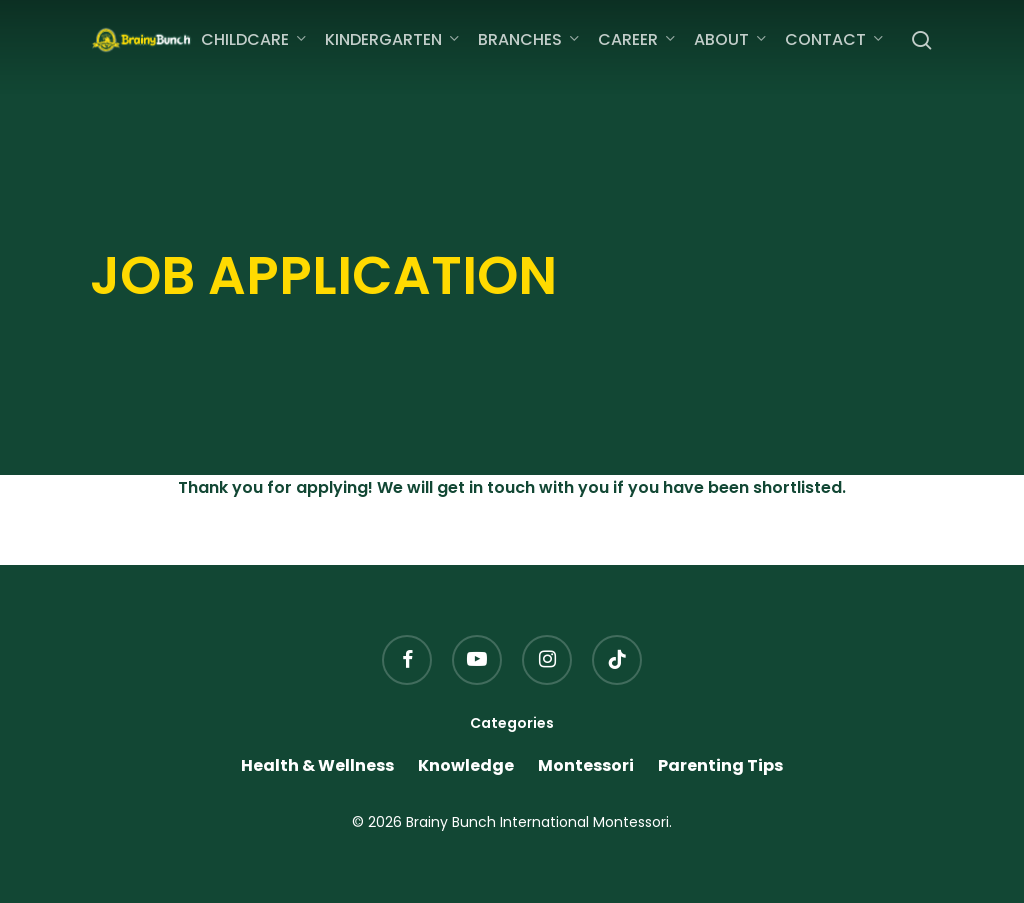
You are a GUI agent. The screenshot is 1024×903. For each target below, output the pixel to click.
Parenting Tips (720, 766)
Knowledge (466, 766)
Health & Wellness (317, 766)
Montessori (586, 766)
